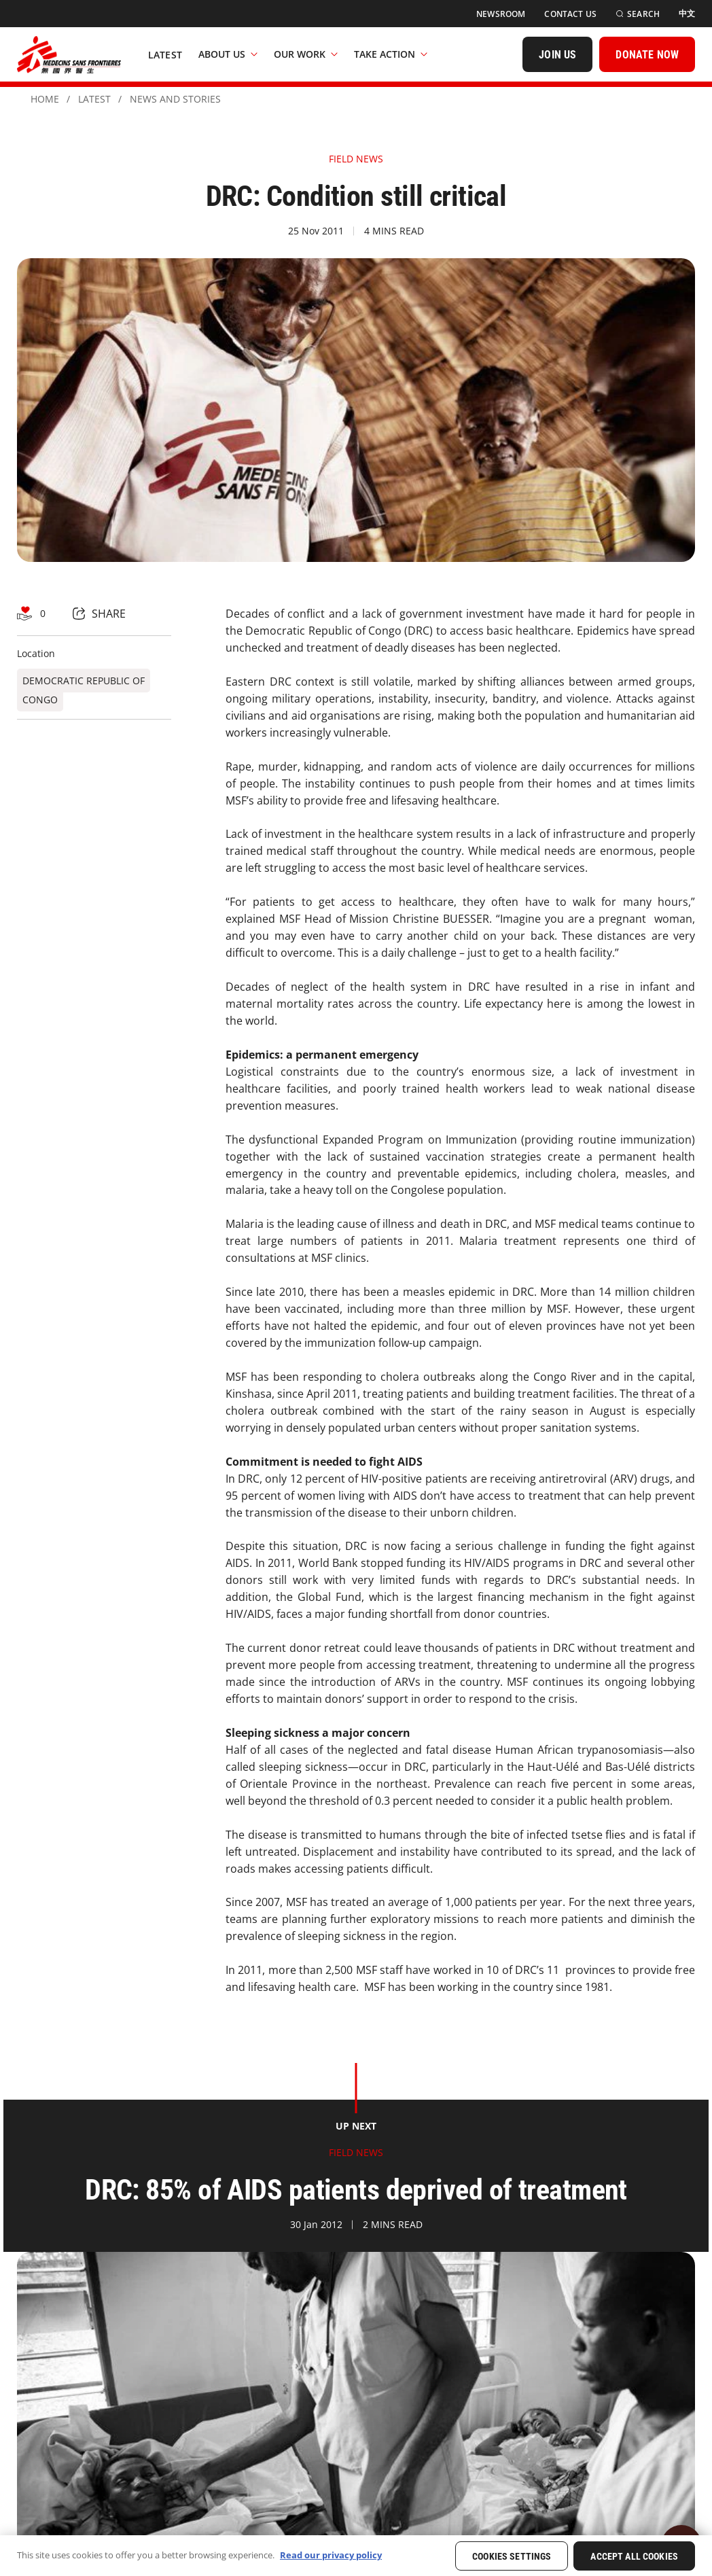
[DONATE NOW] (647, 54)
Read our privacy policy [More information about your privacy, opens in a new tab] (331, 2555)
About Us (227, 54)
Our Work (306, 54)
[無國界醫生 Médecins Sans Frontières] (69, 54)
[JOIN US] (557, 54)
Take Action (390, 54)
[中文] (687, 13)
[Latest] (165, 54)
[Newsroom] (500, 14)
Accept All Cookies (634, 2556)
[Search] (638, 14)
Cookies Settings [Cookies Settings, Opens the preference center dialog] (511, 2556)
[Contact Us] (570, 14)
